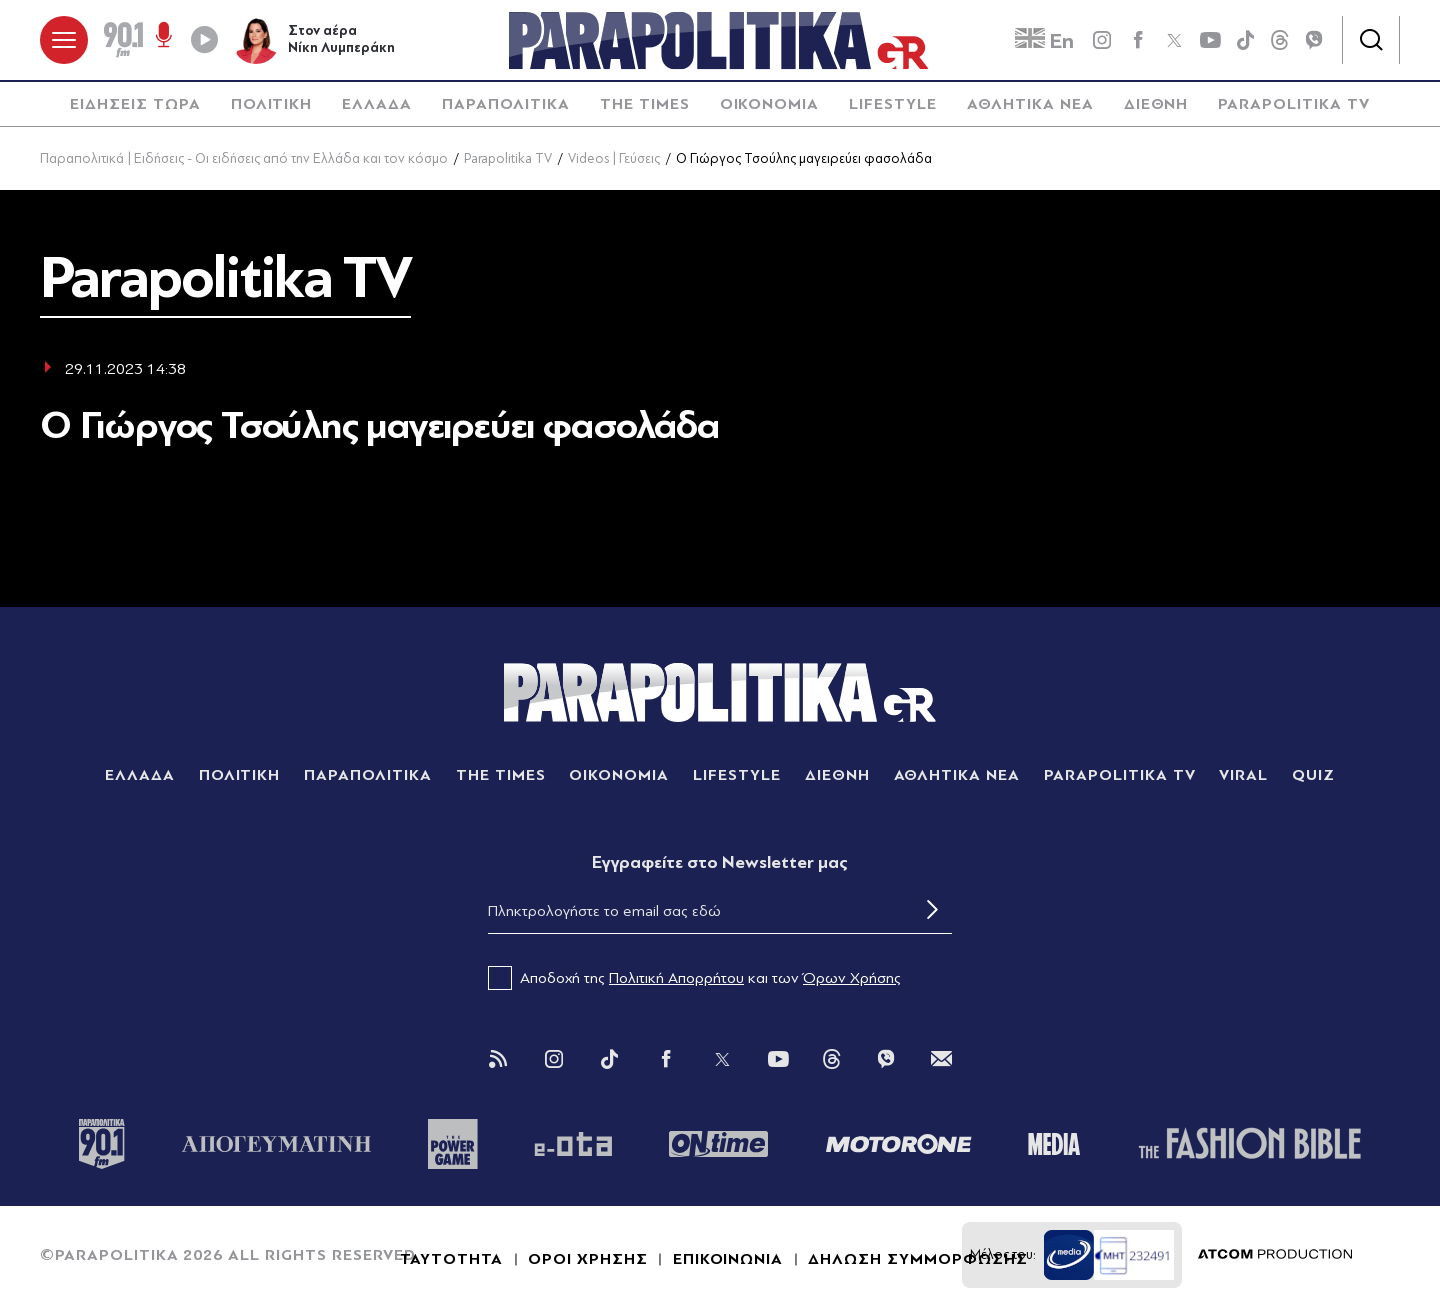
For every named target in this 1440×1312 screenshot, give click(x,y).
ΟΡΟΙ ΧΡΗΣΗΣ (588, 1259)
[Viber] (1314, 40)
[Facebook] (1138, 40)
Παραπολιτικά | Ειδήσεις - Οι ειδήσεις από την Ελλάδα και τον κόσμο (244, 158)
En (1044, 41)
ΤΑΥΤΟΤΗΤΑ (451, 1259)
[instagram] (1102, 40)
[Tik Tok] (610, 1059)
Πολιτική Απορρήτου (676, 978)
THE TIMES (645, 104)
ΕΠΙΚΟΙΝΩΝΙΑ (728, 1259)
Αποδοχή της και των (694, 978)
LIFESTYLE (893, 104)
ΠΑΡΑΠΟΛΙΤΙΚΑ (506, 104)
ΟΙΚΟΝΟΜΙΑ (770, 104)
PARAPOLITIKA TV (1293, 104)
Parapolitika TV (508, 158)
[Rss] (498, 1059)
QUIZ (1313, 775)
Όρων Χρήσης (852, 978)
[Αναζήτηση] (1371, 40)
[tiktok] (1246, 40)
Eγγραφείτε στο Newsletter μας (720, 862)
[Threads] (1280, 39)
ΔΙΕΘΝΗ (1156, 104)
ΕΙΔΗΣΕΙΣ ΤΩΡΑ (135, 104)
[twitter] (1174, 40)
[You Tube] (778, 1059)
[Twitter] (722, 1059)
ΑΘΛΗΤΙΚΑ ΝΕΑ (1030, 104)
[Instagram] (554, 1059)
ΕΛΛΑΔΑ (377, 104)
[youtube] (1210, 40)
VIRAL (1243, 775)
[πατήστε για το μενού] (64, 40)
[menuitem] (135, 104)
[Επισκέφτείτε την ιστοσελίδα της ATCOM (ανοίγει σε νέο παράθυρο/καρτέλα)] (1275, 1255)
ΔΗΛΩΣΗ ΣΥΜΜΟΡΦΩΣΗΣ (917, 1259)
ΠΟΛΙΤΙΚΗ (272, 104)
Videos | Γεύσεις (614, 158)
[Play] (204, 40)
